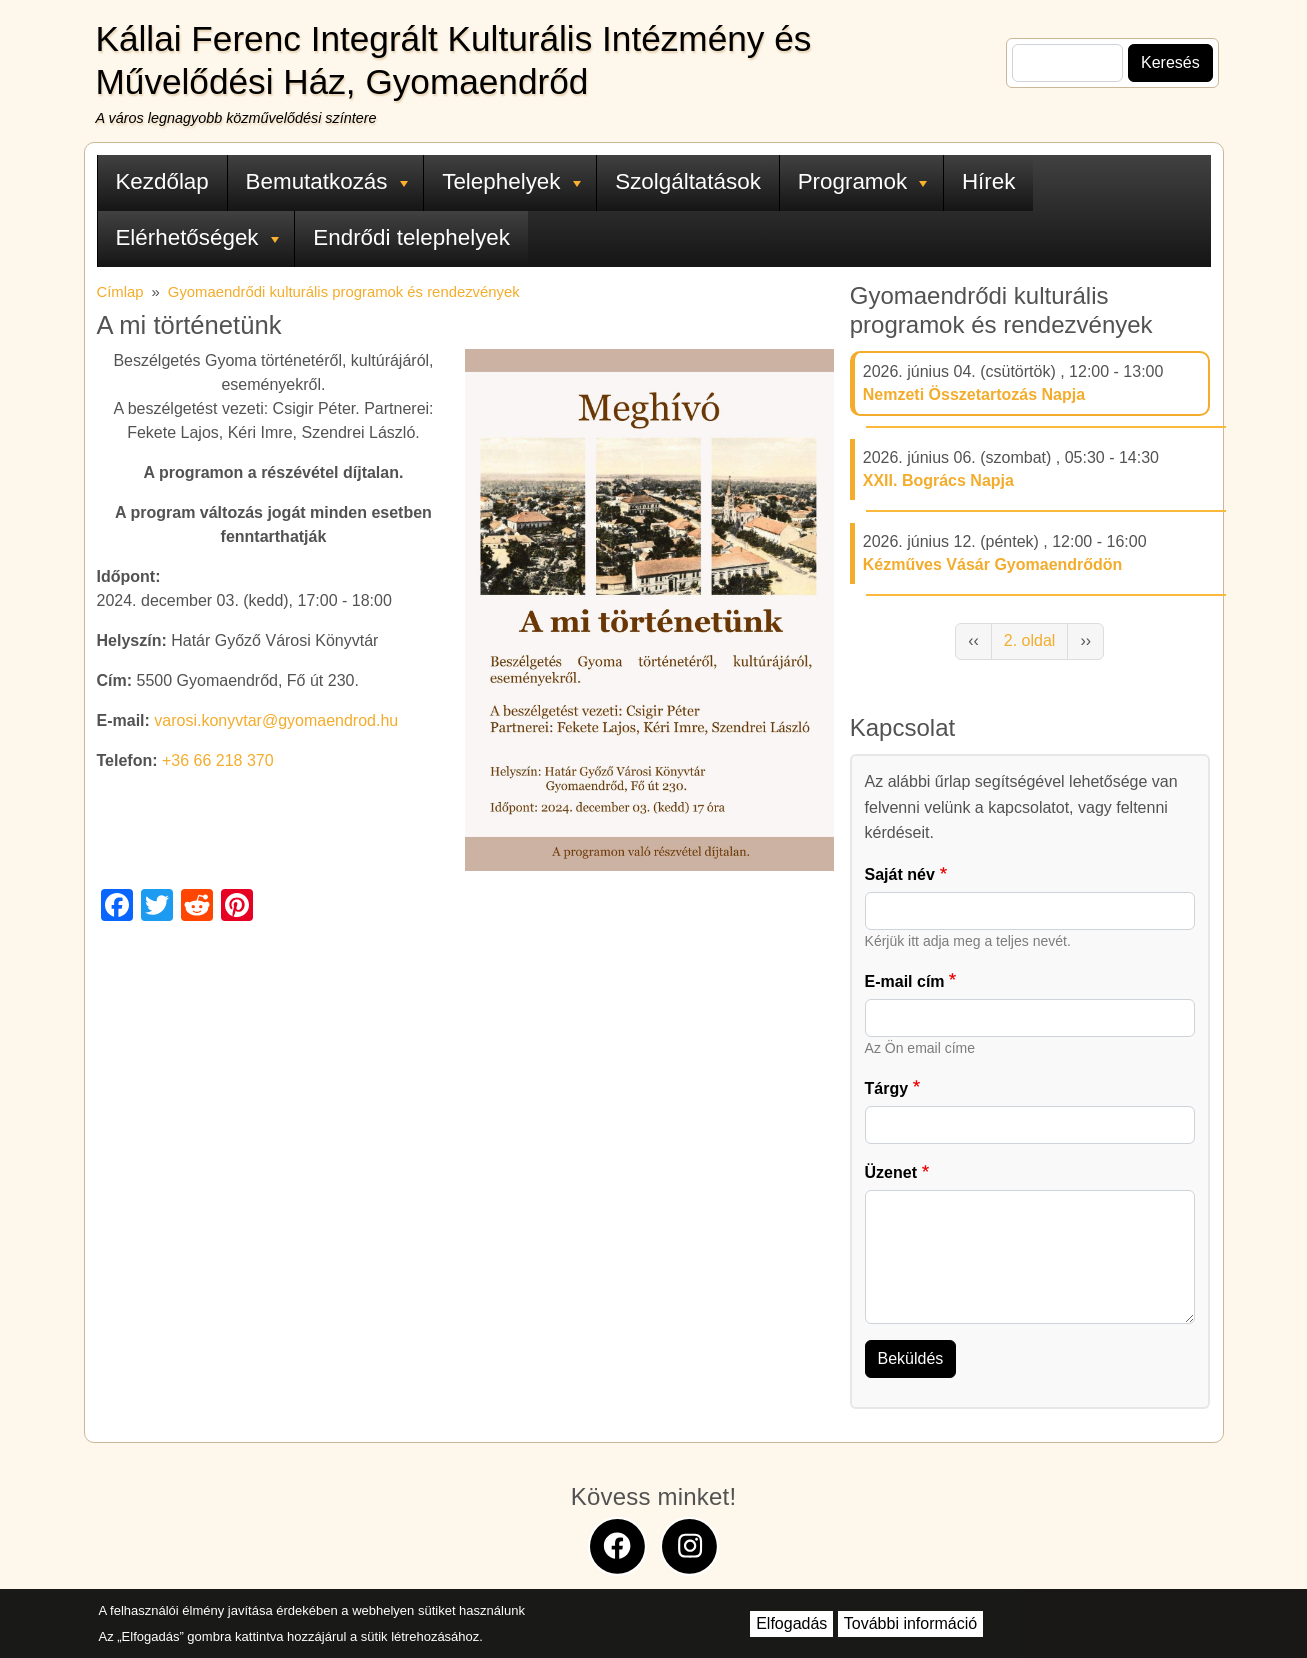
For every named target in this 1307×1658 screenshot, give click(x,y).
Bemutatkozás (327, 181)
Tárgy (887, 1088)
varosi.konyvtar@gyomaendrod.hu (276, 720)
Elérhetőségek (196, 237)
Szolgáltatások (688, 181)
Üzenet (891, 1172)
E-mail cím (905, 981)
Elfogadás (791, 1623)
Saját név (900, 874)
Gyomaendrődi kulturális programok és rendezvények (344, 292)
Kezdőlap (161, 181)
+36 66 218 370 (218, 760)
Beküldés (911, 1358)
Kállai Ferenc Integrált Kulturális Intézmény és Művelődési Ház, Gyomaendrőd (454, 60)
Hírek (989, 181)
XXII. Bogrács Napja (938, 480)
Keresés (1170, 62)
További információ (910, 1623)
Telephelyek (511, 181)
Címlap (120, 292)
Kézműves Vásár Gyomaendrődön (993, 564)
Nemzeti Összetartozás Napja (974, 394)
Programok (863, 181)
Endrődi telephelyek (411, 237)
